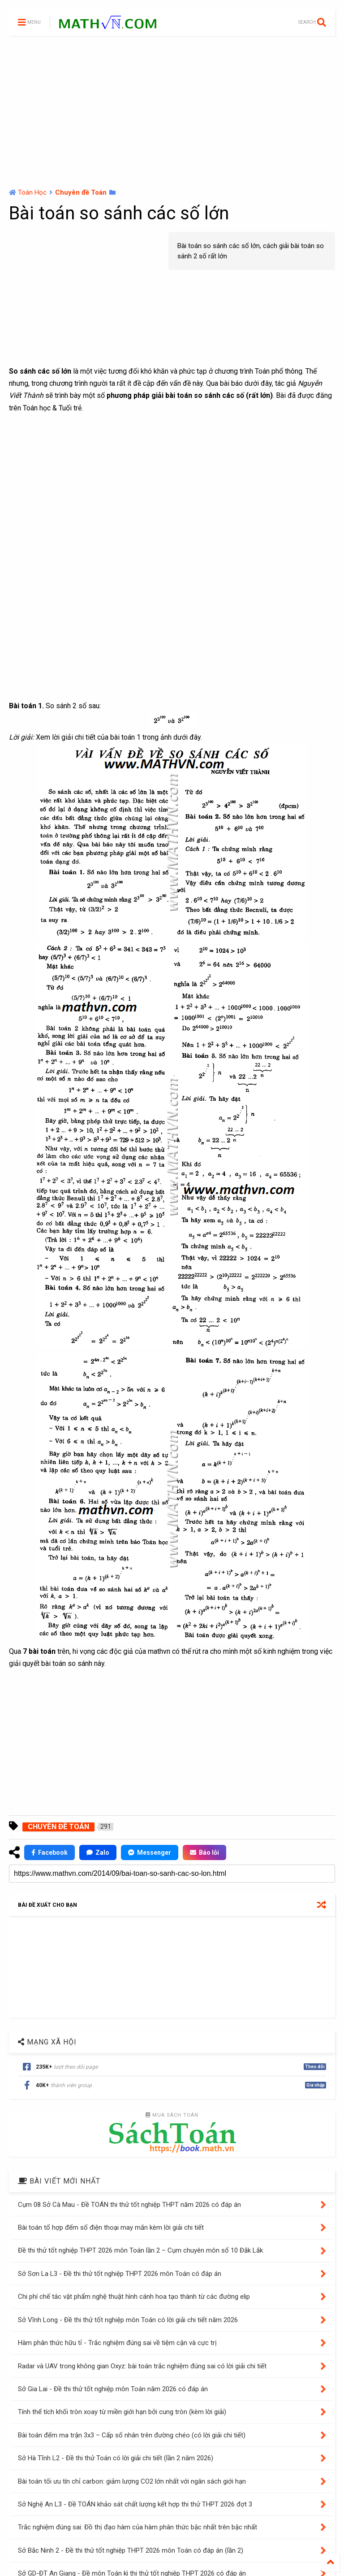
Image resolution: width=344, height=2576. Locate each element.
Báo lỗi (204, 1852)
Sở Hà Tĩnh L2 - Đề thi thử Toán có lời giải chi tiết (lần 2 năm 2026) (115, 2458)
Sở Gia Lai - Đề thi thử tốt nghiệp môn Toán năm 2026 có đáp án (113, 2389)
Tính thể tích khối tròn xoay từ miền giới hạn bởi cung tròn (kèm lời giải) (122, 2412)
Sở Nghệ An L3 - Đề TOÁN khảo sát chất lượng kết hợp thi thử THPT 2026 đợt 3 (135, 2504)
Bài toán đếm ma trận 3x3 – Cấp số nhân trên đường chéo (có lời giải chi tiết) (131, 2435)
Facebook (49, 1852)
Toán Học (32, 192)
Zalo (97, 1852)
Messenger (149, 1852)
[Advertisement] (172, 112)
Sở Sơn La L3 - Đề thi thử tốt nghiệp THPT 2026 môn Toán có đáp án (119, 2274)
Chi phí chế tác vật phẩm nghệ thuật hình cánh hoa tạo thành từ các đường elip (134, 2297)
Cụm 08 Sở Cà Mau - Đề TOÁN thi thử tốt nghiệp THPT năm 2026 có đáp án (129, 2205)
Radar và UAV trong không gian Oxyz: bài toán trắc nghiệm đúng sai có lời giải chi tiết (142, 2366)
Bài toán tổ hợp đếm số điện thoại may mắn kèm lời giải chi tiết (111, 2227)
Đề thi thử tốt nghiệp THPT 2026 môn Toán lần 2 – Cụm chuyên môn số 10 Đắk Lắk (140, 2250)
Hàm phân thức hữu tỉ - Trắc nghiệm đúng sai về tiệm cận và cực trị (117, 2343)
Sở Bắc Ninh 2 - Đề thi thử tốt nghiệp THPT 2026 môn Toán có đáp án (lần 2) (130, 2550)
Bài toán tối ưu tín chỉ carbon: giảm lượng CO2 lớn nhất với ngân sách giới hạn (132, 2481)
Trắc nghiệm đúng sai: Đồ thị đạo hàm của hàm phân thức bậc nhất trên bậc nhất (137, 2527)
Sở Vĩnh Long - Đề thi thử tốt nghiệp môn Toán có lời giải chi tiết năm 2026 (128, 2320)
